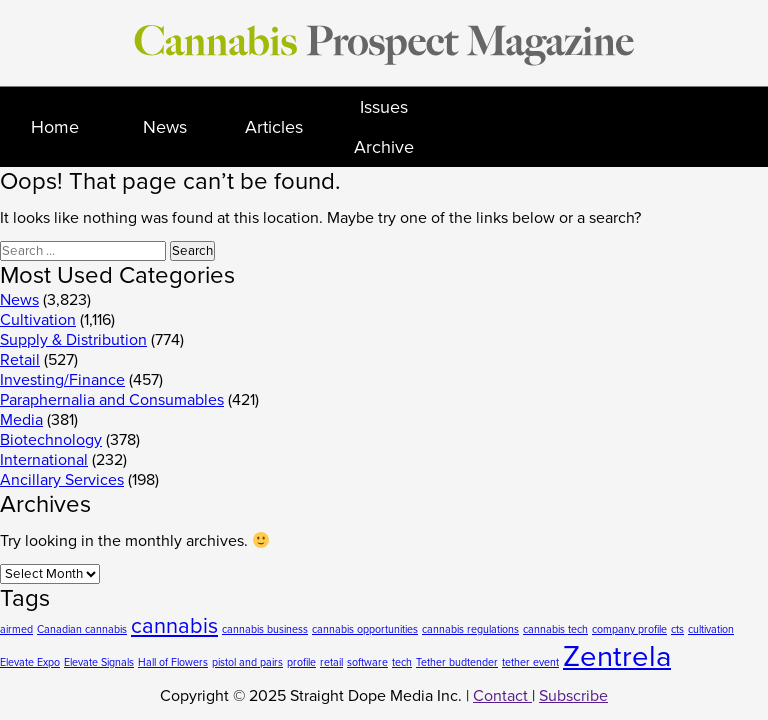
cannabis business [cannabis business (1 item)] (265, 629)
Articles (274, 127)
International (44, 460)
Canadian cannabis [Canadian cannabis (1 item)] (82, 629)
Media (21, 420)
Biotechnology (51, 440)
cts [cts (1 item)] (677, 629)
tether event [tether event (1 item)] (530, 662)
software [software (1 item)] (367, 662)
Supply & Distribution (73, 340)
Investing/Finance (62, 380)
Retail (20, 360)
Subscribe (573, 696)
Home (55, 127)
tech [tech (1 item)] (402, 662)
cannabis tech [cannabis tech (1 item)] (555, 629)
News (165, 127)
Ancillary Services (62, 480)
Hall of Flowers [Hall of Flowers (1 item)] (173, 662)
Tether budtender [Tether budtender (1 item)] (457, 662)
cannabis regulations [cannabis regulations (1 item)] (470, 629)
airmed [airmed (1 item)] (16, 629)
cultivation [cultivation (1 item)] (711, 629)
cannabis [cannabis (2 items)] (174, 626)
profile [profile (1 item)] (301, 662)
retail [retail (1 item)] (331, 662)
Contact (502, 696)
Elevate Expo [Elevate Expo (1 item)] (30, 662)
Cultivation (38, 320)
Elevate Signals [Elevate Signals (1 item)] (99, 662)
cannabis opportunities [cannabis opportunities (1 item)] (365, 629)
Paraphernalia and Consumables (112, 400)
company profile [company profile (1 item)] (629, 629)
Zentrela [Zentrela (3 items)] (617, 656)
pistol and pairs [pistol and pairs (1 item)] (247, 662)
